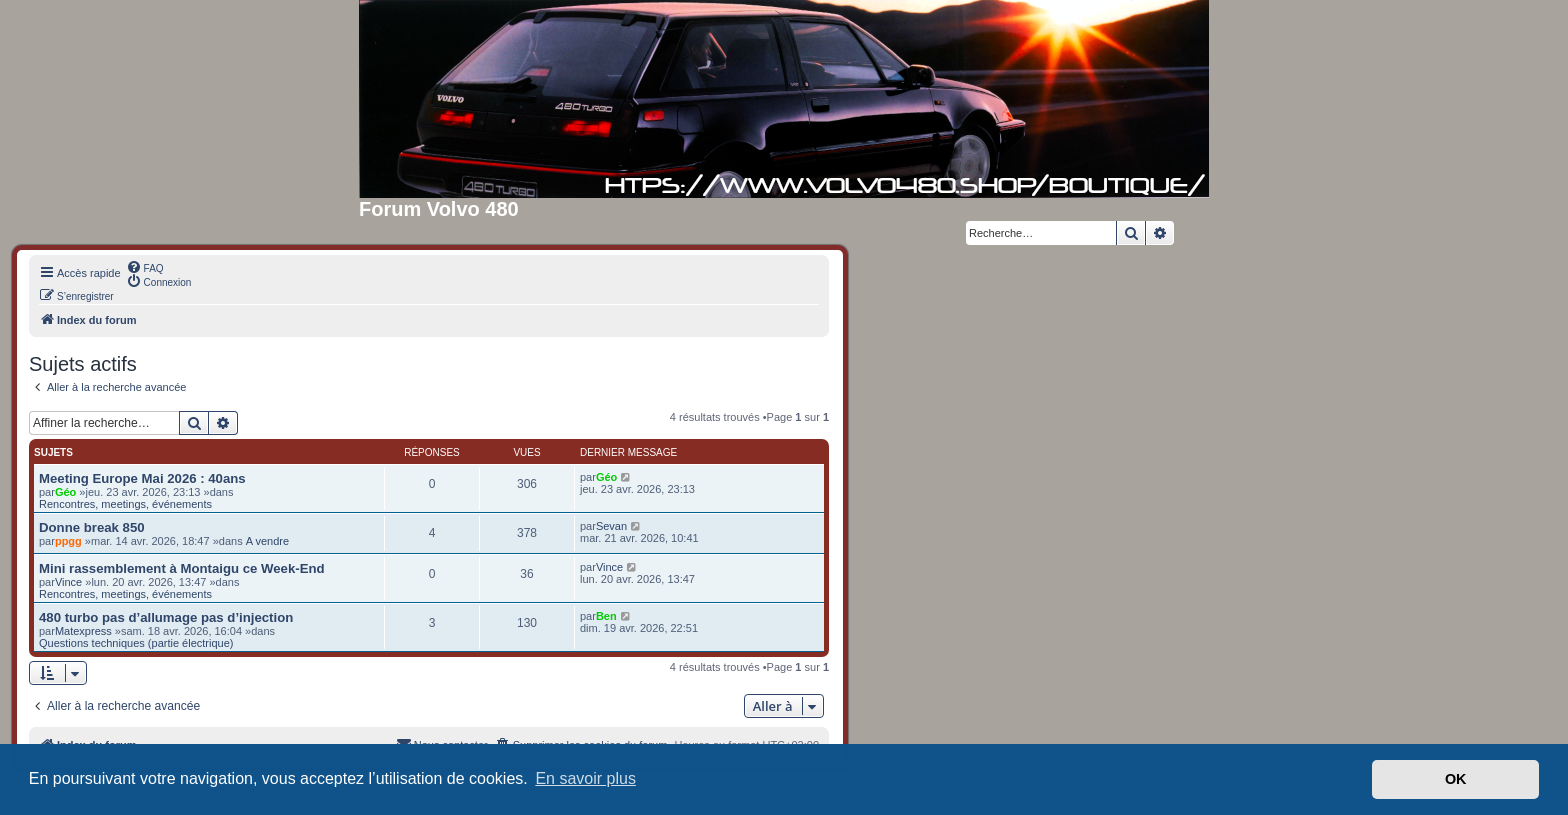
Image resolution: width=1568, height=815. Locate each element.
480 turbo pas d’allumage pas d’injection (166, 617)
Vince (68, 582)
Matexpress (83, 631)
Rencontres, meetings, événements (125, 504)
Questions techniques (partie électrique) (136, 643)
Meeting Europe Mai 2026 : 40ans (142, 478)
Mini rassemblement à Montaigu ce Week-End (182, 568)
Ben (606, 616)
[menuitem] (145, 267)
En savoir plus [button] (585, 778)
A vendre (267, 541)
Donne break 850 (92, 527)
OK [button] (1456, 779)
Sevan (611, 526)
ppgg (68, 541)
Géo (65, 492)
